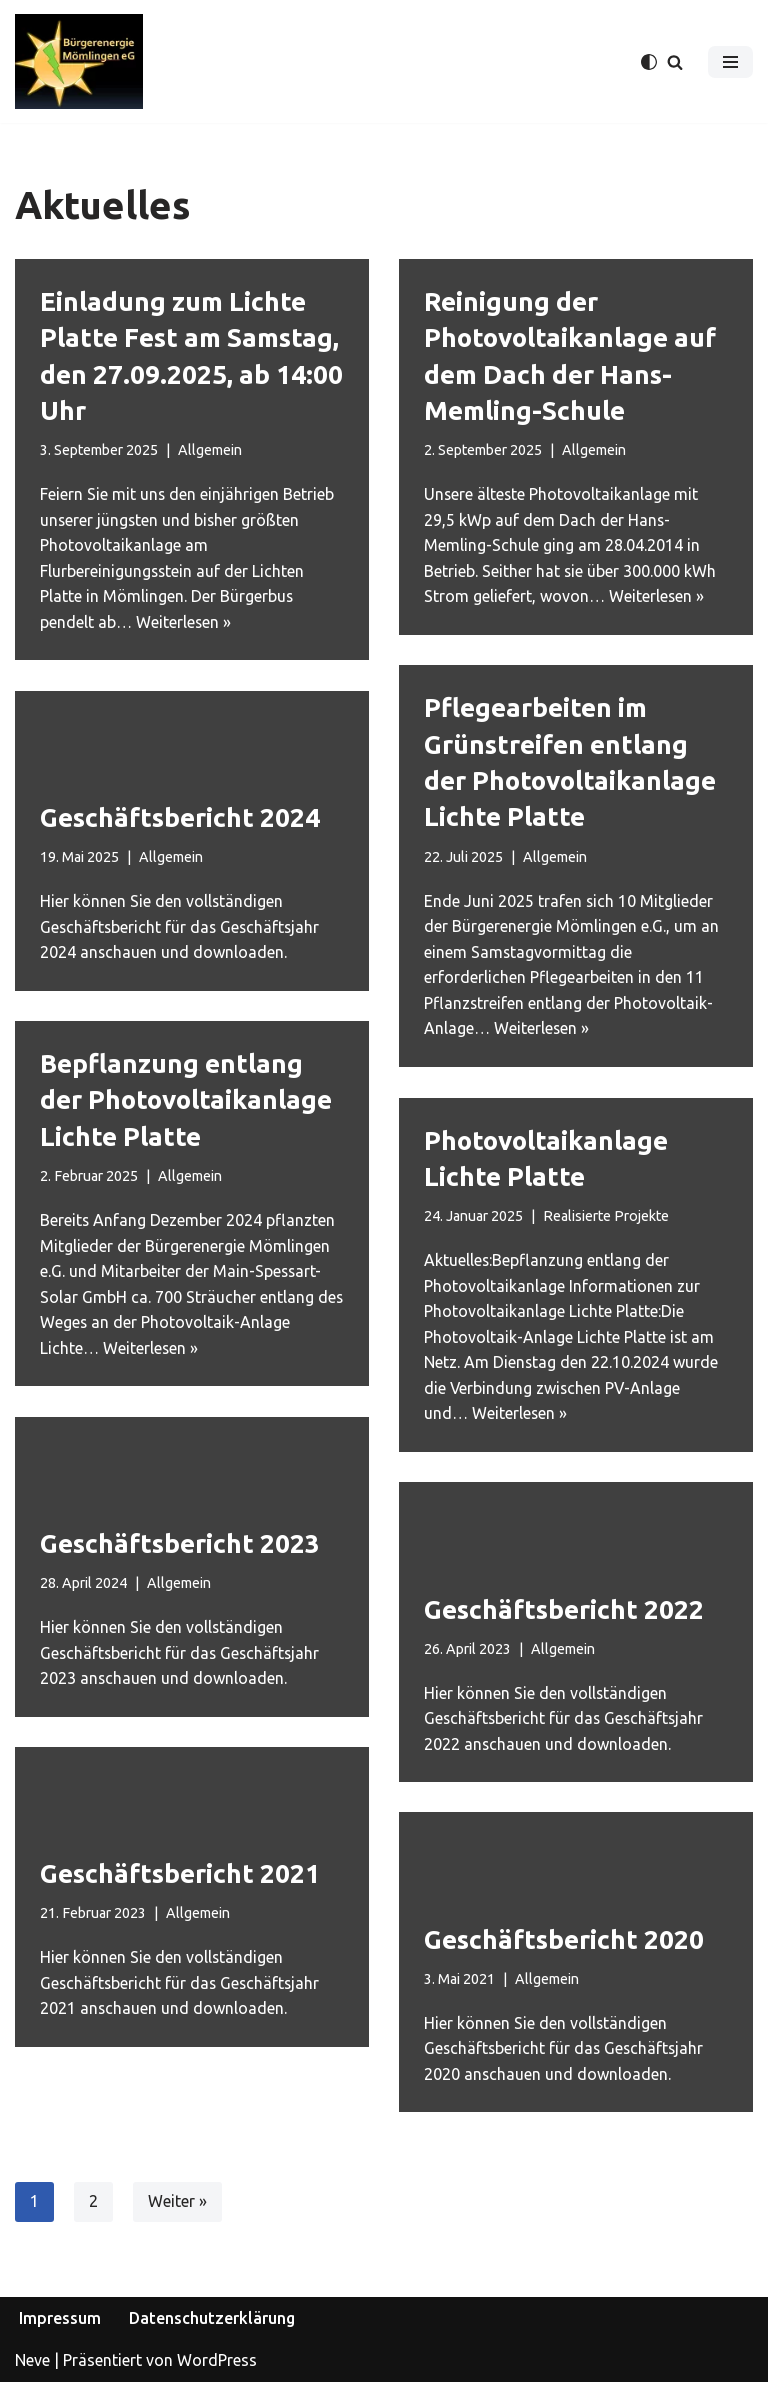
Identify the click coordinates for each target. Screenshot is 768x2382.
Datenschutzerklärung (212, 2319)
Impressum (60, 2319)
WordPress (217, 2360)
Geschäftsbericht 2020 (564, 1938)
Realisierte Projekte (606, 1216)
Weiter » (177, 2202)
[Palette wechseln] (649, 62)
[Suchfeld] (675, 62)
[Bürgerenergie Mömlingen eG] (79, 61)
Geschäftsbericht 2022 (564, 1608)
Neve (32, 2360)
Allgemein (210, 450)
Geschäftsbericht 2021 (180, 1872)
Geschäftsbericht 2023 (180, 1542)
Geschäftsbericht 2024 (180, 817)
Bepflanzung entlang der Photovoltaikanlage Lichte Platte (186, 1100)
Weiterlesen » (184, 622)
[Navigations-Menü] (730, 62)
